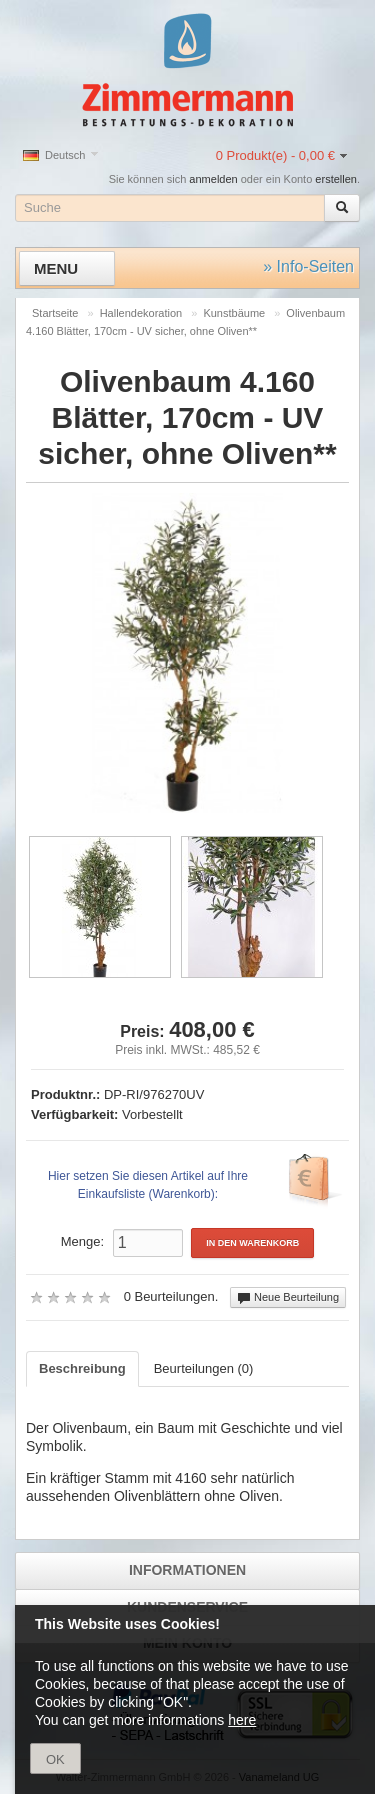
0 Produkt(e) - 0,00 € (275, 155)
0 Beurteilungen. (171, 1296)
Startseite (55, 313)
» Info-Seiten (308, 266)
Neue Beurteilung (288, 1298)
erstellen (336, 179)
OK (55, 1759)
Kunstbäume (234, 313)
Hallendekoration (141, 313)
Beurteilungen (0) (204, 1368)
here (242, 1720)
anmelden (213, 179)
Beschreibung (82, 1368)
